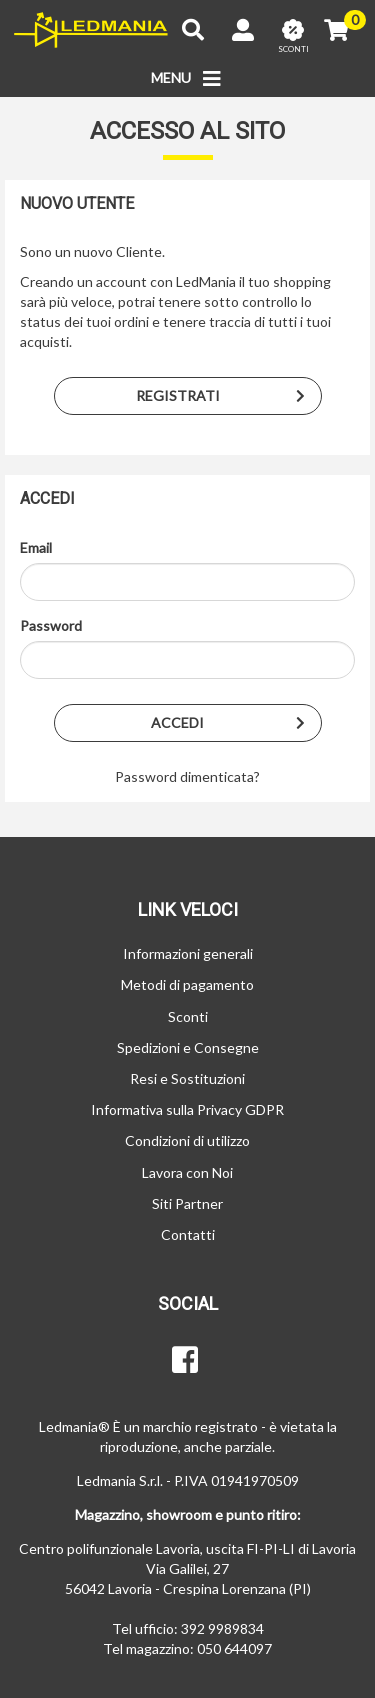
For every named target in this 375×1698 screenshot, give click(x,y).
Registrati (228, 396)
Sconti (188, 1016)
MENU (187, 79)
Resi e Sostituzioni (187, 1078)
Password (51, 625)
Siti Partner (187, 1203)
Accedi (236, 723)
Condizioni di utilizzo (187, 1140)
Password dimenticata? (187, 776)
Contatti (188, 1234)
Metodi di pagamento (187, 984)
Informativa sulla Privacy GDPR (187, 1109)
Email (36, 547)
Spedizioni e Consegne (188, 1047)
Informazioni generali (188, 953)
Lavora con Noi (187, 1172)
